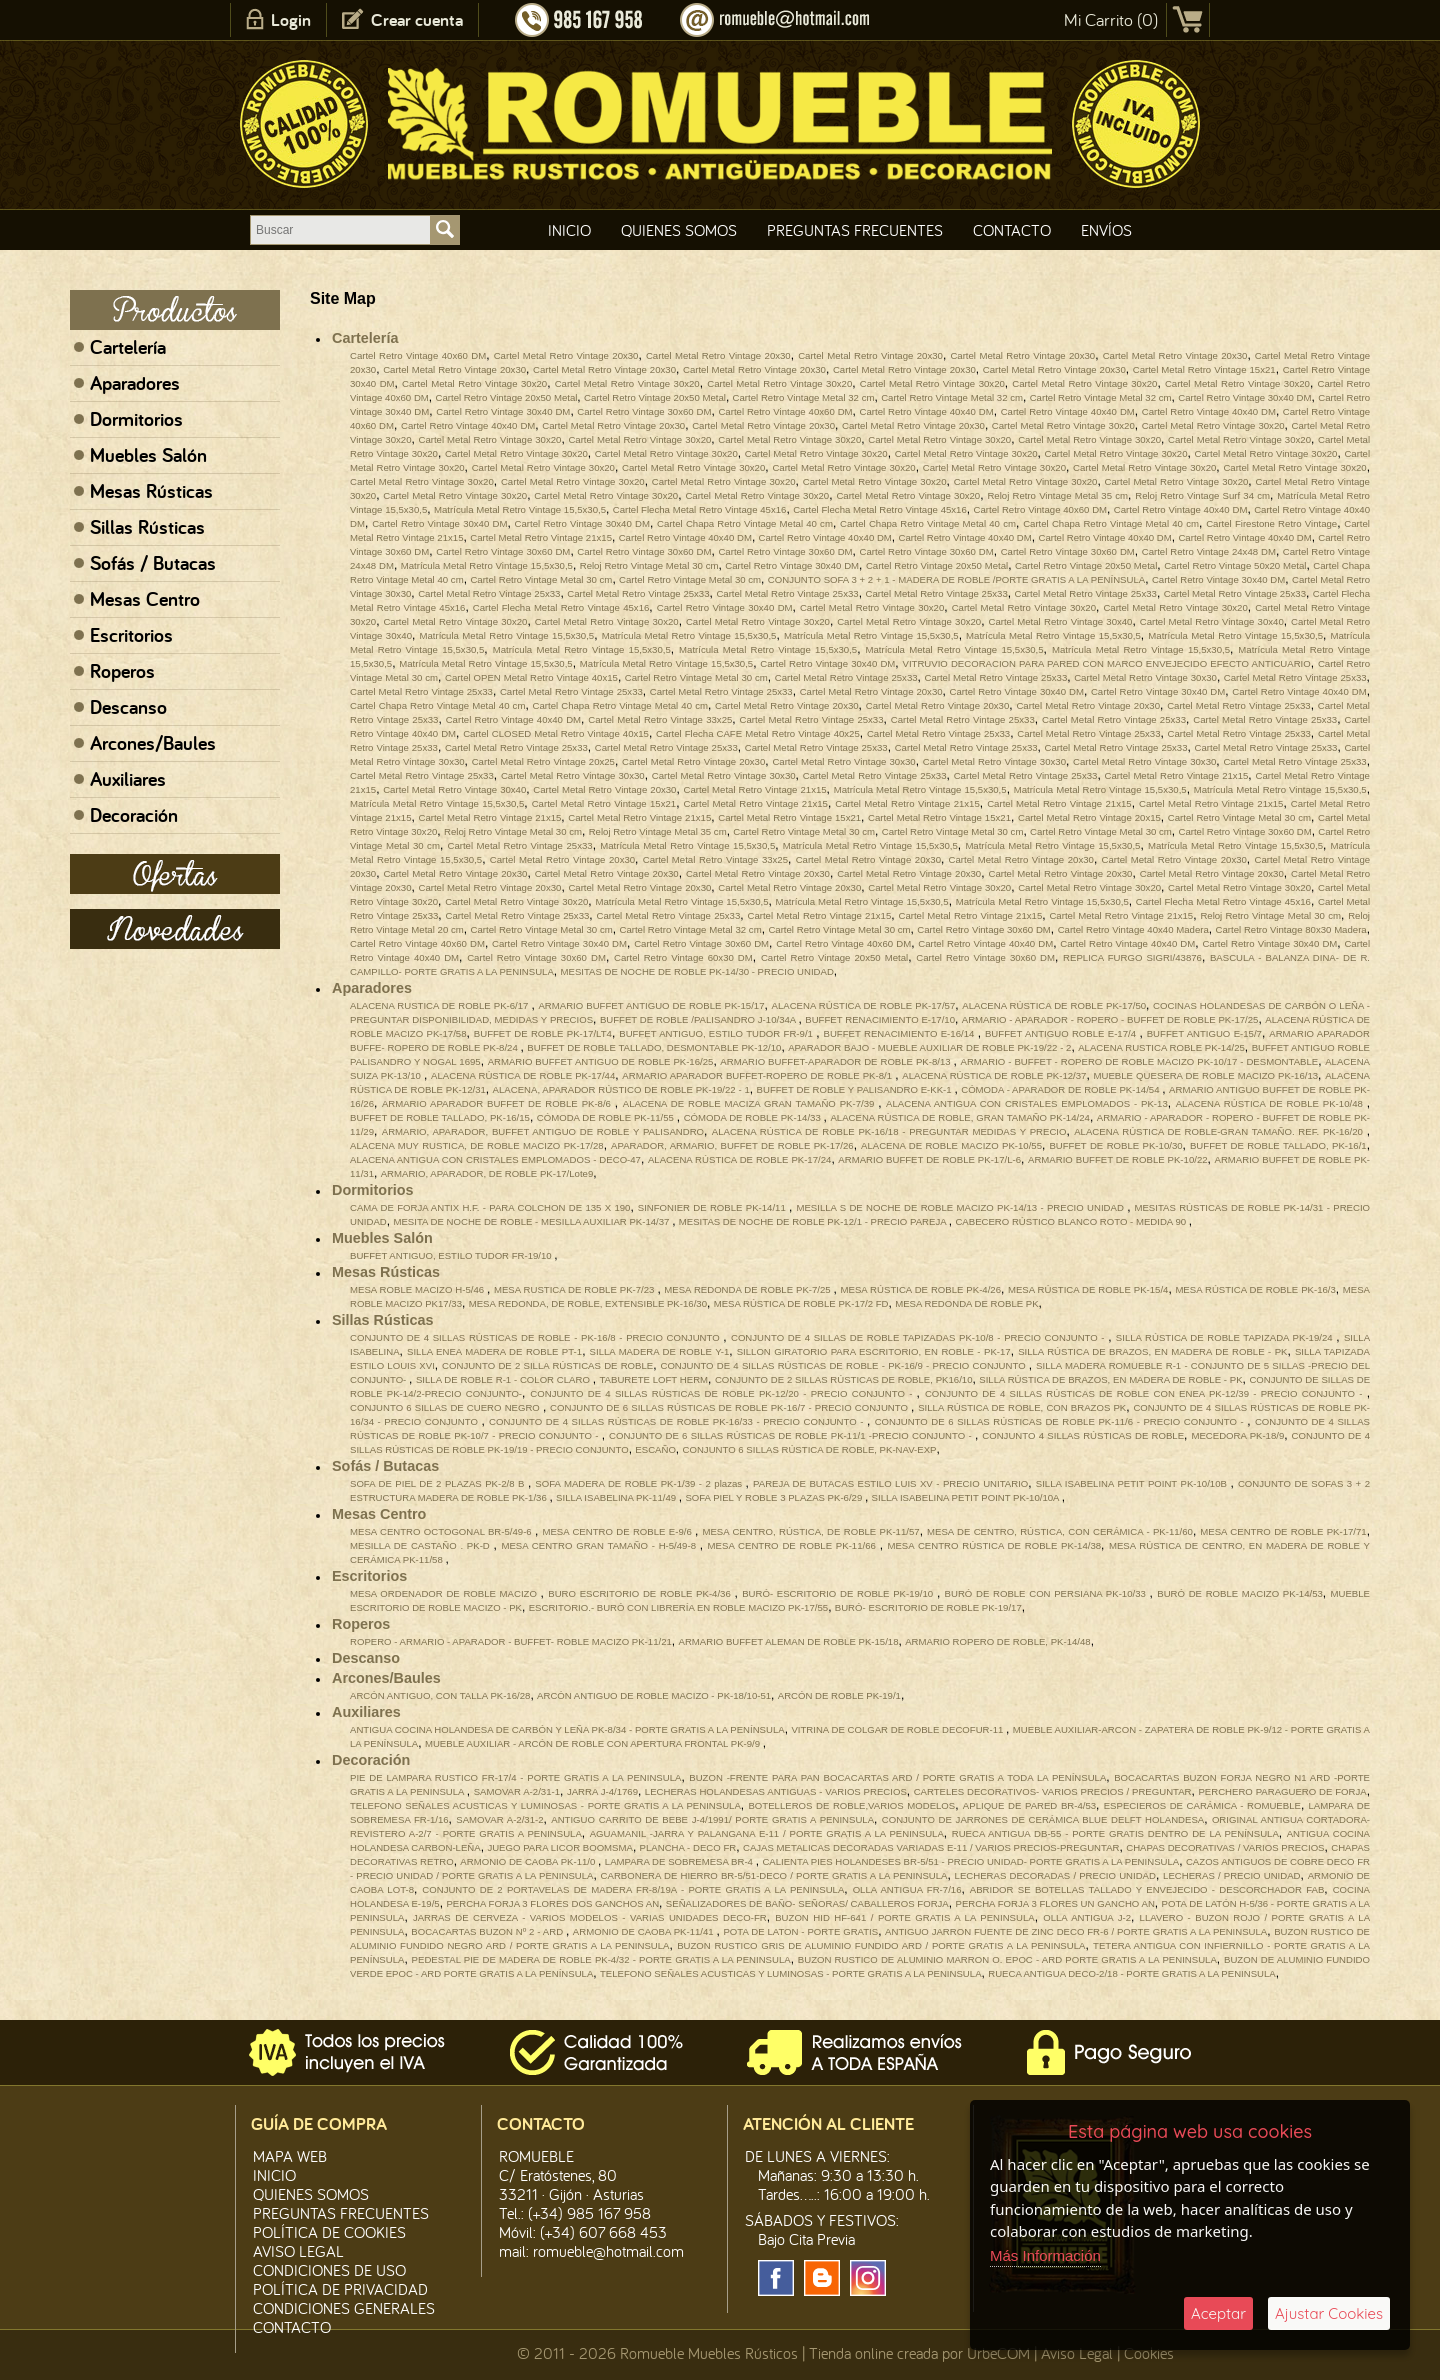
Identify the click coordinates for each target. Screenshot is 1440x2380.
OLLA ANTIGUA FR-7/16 (907, 1889)
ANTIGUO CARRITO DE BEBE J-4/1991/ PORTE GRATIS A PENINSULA (712, 1819)
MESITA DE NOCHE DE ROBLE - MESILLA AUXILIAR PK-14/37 (532, 1221)
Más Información (1045, 2255)
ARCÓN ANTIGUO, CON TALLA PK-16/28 (440, 1695)
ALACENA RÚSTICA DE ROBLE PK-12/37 (994, 1075)
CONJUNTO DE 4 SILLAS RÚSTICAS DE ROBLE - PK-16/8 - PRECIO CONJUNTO (536, 1337)
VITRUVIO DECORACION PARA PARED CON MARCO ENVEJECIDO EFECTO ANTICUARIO (1106, 663)
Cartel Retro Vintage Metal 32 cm (804, 397)
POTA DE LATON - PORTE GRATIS (800, 1931)
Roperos (122, 671)
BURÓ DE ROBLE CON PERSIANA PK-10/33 (1047, 1593)
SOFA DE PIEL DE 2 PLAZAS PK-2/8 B (439, 1483)
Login (291, 19)
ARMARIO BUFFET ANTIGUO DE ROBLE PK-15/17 (651, 1005)
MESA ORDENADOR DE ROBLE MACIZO (445, 1593)
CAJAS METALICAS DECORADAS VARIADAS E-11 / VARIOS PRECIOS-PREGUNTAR (931, 1847)
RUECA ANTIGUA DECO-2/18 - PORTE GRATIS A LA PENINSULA (1132, 1973)
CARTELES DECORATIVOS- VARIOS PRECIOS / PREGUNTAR (1053, 1791)
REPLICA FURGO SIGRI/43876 (1132, 957)
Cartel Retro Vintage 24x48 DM (1209, 551)
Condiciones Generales (344, 2308)
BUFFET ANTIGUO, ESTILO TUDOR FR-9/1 (717, 1033)
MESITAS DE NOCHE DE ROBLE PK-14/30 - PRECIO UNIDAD (697, 971)
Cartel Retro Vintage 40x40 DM (927, 411)
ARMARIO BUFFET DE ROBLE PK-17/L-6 (929, 1159)
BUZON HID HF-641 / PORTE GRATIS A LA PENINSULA (904, 1917)
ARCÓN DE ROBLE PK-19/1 (839, 1695)
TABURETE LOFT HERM (653, 1379)
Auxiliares (128, 779)
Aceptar (1218, 2313)
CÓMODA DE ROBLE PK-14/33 (754, 1117)
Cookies (1149, 2353)
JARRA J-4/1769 (602, 1791)
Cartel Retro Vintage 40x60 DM (418, 355)
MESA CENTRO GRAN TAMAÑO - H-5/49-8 (600, 1545)
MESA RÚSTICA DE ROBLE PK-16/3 (1255, 1289)
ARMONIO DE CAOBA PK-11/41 (645, 1931)
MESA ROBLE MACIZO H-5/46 (418, 1289)
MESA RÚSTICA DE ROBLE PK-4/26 (921, 1289)
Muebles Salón (148, 455)
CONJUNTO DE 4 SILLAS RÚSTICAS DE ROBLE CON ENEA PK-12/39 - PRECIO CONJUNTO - (1146, 1393)
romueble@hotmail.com (608, 2251)
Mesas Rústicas (151, 491)
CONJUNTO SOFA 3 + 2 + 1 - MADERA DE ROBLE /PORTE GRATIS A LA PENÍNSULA (956, 579)
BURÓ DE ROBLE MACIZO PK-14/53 (1240, 1593)
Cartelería (128, 347)
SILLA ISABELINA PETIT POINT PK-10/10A (967, 1497)
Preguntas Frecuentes (855, 230)
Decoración (134, 815)
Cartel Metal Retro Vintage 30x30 (1145, 677)
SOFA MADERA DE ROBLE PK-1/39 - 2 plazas (640, 1483)
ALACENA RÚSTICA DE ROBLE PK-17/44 (523, 1075)
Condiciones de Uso (329, 2270)
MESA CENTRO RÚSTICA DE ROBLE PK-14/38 (994, 1545)
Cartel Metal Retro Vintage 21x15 (541, 537)
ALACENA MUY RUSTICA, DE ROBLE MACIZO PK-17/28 (477, 1145)
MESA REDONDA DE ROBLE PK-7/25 (748, 1289)
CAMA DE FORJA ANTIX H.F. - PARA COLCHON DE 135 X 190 (490, 1207)
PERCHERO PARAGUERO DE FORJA (1282, 1791)
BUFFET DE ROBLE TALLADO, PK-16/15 (440, 1117)
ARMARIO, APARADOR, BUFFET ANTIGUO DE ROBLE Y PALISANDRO (543, 1131)
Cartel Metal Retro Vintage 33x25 (660, 719)
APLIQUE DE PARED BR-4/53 (1029, 1805)
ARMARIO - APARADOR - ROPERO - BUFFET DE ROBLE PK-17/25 (1110, 1019)
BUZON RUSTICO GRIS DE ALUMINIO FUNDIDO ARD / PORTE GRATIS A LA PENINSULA (881, 1945)
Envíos (1106, 230)
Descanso (128, 707)
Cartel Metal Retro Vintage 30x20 (474, 383)
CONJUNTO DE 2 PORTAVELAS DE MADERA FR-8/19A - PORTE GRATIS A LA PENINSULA (633, 1889)
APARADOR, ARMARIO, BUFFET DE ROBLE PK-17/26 (732, 1145)
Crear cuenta (417, 19)
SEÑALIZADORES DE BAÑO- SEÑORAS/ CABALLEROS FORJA (807, 1903)
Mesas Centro (145, 599)
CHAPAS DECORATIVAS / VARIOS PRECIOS (1225, 1847)
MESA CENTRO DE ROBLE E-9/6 (618, 1531)
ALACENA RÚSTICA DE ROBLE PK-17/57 (864, 1005)
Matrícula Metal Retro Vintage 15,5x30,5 (520, 509)
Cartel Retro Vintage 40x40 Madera (1133, 929)
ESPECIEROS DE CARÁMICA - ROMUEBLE (1202, 1805)
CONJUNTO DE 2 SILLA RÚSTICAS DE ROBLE (547, 1365)
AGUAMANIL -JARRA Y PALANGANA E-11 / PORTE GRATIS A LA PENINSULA (767, 1833)
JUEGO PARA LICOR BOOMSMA (560, 1847)
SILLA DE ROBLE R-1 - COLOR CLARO (504, 1379)
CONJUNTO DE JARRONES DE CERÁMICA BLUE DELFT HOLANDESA (1043, 1819)
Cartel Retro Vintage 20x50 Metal (507, 397)
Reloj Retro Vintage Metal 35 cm (1057, 495)
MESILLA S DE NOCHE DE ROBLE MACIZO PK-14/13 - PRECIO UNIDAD (961, 1207)
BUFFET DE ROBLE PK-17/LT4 (543, 1033)
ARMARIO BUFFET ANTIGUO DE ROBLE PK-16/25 (601, 1061)
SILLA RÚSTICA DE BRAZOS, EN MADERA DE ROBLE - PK (1152, 1351)
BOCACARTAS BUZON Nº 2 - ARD (488, 1931)
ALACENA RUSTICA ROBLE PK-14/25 (1161, 1047)
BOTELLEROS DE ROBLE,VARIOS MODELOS (851, 1805)
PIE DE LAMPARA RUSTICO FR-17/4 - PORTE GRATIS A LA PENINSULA (515, 1777)
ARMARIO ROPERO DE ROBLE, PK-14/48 (998, 1641)
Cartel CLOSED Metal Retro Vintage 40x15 (556, 733)
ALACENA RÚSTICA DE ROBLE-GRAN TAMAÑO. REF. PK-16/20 (1220, 1131)
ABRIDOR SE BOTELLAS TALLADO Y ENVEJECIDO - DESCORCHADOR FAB (1147, 1889)
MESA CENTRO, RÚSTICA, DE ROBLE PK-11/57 (810, 1531)
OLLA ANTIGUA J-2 (1087, 1917)
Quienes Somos (679, 230)
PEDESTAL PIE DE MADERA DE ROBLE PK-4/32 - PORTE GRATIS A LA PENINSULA (601, 1959)
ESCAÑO (655, 1449)
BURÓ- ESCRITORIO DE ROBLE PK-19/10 (839, 1593)
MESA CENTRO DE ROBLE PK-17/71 (1283, 1531)
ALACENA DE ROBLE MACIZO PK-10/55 (951, 1145)
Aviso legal (298, 2251)
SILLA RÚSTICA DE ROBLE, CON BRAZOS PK (1022, 1407)
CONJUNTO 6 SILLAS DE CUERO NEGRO (446, 1407)
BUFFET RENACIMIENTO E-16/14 (901, 1033)
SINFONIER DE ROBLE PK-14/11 (713, 1207)
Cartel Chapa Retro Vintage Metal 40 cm (745, 523)
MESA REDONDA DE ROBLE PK (966, 1303)
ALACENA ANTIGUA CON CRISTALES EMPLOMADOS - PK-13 (1027, 1103)
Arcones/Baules (153, 743)
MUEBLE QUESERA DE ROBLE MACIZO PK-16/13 (1206, 1075)
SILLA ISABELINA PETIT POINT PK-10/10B (1133, 1483)
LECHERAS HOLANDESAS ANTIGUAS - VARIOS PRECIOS (776, 1791)
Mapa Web (290, 2156)
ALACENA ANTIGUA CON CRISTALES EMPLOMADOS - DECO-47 (495, 1159)
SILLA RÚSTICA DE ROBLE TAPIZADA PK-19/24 (1226, 1337)
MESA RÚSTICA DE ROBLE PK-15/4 (1088, 1289)
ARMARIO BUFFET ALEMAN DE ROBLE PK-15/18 (788, 1641)
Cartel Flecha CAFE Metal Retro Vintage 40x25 (758, 733)
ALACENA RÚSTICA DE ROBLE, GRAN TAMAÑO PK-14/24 (959, 1117)
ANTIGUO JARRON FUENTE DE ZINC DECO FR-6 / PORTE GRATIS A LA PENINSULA (1076, 1931)
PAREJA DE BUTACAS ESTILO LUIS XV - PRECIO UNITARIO (890, 1483)
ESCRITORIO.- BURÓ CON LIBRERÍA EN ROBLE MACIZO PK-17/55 (678, 1607)
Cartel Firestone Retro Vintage (1271, 523)
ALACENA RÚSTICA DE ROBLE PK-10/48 (1271, 1103)
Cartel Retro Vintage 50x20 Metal (1235, 565)
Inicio (569, 230)
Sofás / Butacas (153, 563)
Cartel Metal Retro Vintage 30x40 (1060, 621)
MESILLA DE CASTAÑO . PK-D (422, 1545)
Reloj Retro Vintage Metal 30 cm (649, 565)
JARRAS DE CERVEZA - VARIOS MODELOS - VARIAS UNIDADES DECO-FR (590, 1917)
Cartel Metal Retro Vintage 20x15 (1089, 817)
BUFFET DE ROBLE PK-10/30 (1115, 1145)
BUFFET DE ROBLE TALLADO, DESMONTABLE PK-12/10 (654, 1047)
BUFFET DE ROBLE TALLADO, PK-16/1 (1278, 1145)
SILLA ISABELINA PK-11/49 (617, 1497)
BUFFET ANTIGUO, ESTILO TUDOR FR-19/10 (452, 1255)
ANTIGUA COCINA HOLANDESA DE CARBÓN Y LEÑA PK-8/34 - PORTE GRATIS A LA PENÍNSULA (567, 1729)
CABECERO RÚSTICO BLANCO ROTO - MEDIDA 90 (1071, 1221)
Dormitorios (136, 419)
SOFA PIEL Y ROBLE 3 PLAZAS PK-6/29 (775, 1497)
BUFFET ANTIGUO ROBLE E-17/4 (1062, 1033)
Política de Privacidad (340, 2289)
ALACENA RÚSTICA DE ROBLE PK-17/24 (739, 1159)
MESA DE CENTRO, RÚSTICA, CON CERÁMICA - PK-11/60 (1060, 1531)
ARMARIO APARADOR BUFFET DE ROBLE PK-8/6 (498, 1103)
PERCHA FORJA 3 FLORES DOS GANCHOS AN (552, 1903)
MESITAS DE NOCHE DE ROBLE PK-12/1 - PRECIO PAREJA (814, 1221)
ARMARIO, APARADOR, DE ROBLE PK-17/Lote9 (487, 1173)
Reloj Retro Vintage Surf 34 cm (1202, 495)
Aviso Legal (1077, 2353)
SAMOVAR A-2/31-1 (517, 1791)
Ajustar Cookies (1329, 2313)
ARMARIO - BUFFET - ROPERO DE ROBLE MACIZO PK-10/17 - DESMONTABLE (1140, 1061)
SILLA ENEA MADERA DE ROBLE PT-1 (494, 1351)
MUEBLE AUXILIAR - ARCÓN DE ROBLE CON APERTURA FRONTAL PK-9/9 (594, 1743)
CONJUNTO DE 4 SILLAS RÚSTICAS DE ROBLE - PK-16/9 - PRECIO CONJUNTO (844, 1365)
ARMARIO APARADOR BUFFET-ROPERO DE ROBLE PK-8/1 (758, 1075)
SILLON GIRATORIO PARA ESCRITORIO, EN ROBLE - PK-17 (874, 1351)
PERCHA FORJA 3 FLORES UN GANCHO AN (1055, 1903)
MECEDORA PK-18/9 (1237, 1435)
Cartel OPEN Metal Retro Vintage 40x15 (531, 677)
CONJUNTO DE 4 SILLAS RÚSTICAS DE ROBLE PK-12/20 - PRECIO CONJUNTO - (723, 1393)
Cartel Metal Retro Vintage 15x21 (1204, 369)
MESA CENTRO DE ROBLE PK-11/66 (794, 1545)
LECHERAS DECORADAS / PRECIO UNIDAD (1055, 1875)
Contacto (1012, 230)
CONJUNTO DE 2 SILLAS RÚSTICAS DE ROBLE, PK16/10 (844, 1379)
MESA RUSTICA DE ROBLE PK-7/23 (575, 1289)
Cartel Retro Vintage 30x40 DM (1244, 397)
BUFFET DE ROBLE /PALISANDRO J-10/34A (699, 1019)
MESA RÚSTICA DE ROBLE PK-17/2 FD (801, 1303)
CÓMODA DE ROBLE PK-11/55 (607, 1117)
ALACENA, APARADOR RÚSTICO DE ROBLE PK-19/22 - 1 (621, 1089)
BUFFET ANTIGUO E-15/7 (1204, 1033)
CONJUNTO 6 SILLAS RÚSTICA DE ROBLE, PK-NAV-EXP (810, 1449)
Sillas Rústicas (147, 527)
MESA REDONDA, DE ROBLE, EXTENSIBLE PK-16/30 (588, 1303)
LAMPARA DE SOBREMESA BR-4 (680, 1861)
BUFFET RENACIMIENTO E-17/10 (880, 1019)
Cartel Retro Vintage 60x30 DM (683, 957)
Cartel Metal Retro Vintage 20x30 (566, 355)
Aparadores (135, 383)
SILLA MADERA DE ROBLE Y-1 (660, 1351)
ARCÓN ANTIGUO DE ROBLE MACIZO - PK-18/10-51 (654, 1695)
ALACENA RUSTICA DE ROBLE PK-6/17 (440, 1005)
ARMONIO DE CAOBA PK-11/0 (529, 1861)
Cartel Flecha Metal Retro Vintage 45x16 (700, 509)
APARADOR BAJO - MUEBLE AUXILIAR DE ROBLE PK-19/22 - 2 (929, 1047)
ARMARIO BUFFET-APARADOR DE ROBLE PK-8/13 (836, 1061)
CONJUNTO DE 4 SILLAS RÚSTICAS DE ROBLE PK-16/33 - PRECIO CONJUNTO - (678, 1421)
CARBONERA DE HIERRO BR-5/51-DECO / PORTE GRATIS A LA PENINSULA (774, 1875)
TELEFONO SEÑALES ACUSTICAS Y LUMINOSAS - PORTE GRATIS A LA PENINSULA (545, 1805)
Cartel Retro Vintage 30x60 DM (644, 411)
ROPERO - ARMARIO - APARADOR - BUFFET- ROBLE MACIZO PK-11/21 (511, 1641)
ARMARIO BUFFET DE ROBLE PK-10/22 (1118, 1159)
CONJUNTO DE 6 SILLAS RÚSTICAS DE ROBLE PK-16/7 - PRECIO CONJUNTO (730, 1407)
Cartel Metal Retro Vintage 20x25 (543, 761)
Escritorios (131, 635)
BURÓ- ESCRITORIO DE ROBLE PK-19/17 (928, 1607)
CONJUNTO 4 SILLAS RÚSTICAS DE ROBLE (1083, 1435)
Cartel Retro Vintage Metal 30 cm (541, 579)
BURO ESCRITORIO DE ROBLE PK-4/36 (641, 1593)
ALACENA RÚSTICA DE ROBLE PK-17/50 (1054, 1005)
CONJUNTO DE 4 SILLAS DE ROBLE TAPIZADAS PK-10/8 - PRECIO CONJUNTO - (919, 1337)
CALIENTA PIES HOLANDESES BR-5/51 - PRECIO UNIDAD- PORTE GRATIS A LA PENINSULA (970, 1861)
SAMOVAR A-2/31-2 (499, 1819)
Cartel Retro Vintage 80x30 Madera (1291, 929)
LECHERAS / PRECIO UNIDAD (1231, 1875)
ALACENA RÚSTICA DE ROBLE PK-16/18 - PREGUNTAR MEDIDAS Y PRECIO (889, 1131)
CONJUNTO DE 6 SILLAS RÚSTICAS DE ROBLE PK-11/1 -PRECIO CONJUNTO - (792, 1435)
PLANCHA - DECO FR (688, 1847)
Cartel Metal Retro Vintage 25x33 (489, 593)
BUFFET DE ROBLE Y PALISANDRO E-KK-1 (856, 1089)
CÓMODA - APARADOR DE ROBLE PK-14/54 (1061, 1089)
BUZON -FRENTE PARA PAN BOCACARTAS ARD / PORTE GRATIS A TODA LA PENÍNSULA (897, 1777)
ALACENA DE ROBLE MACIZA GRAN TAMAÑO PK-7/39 (750, 1103)
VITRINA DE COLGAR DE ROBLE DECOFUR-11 (898, 1729)
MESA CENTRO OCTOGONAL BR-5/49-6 (442, 1531)
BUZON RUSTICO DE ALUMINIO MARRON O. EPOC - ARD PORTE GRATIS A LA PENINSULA (1007, 1959)
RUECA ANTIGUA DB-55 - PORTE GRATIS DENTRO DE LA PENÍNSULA (1115, 1833)
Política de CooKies (329, 2232)
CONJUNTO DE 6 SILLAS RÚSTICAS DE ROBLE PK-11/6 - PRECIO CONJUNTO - (1061, 1421)
